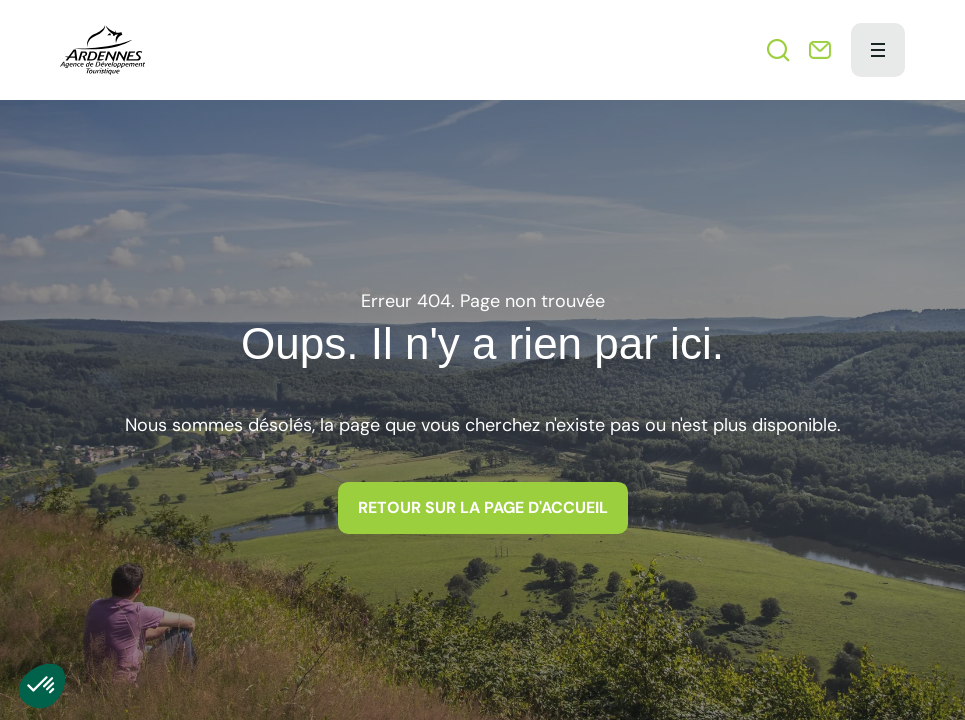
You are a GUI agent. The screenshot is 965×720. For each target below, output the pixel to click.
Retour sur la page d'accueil (483, 507)
